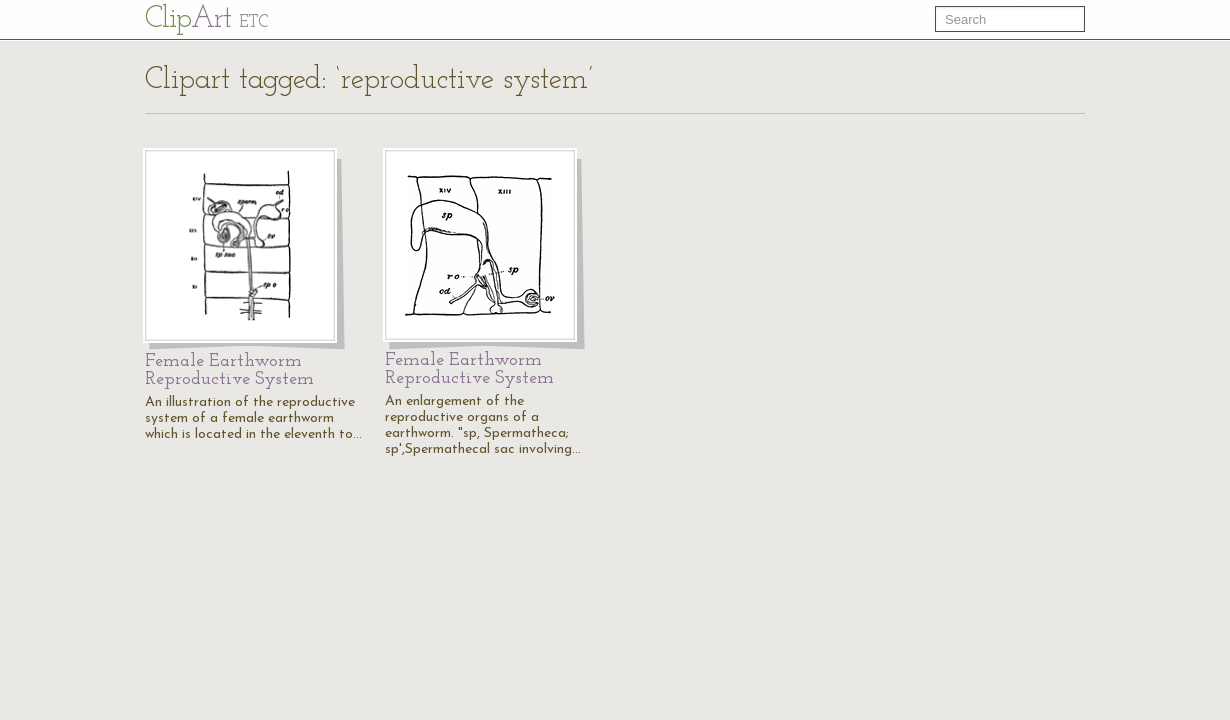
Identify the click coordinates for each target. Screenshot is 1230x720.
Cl (206, 19)
